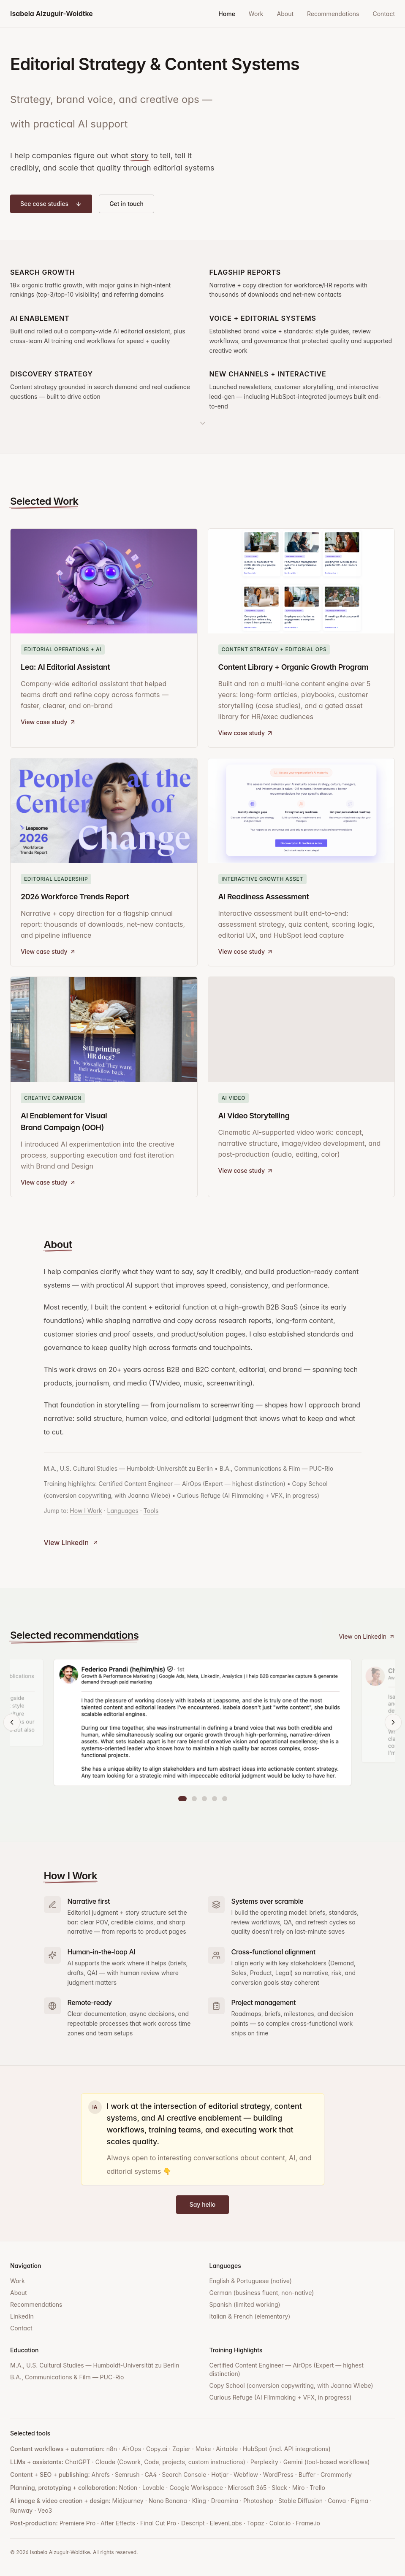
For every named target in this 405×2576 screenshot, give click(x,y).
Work (256, 13)
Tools (151, 1510)
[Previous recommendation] (11, 1722)
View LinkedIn (71, 1542)
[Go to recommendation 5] (224, 1798)
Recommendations (333, 13)
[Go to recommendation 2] (194, 1798)
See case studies (51, 203)
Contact (384, 13)
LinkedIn (22, 2316)
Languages (123, 1510)
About (285, 13)
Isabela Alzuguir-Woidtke (51, 13)
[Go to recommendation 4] (214, 1798)
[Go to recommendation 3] (204, 1798)
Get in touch (126, 203)
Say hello (203, 2204)
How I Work (86, 1510)
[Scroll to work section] (202, 419)
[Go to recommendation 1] (182, 1798)
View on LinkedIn (367, 1636)
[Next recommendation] (393, 1722)
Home (226, 13)
